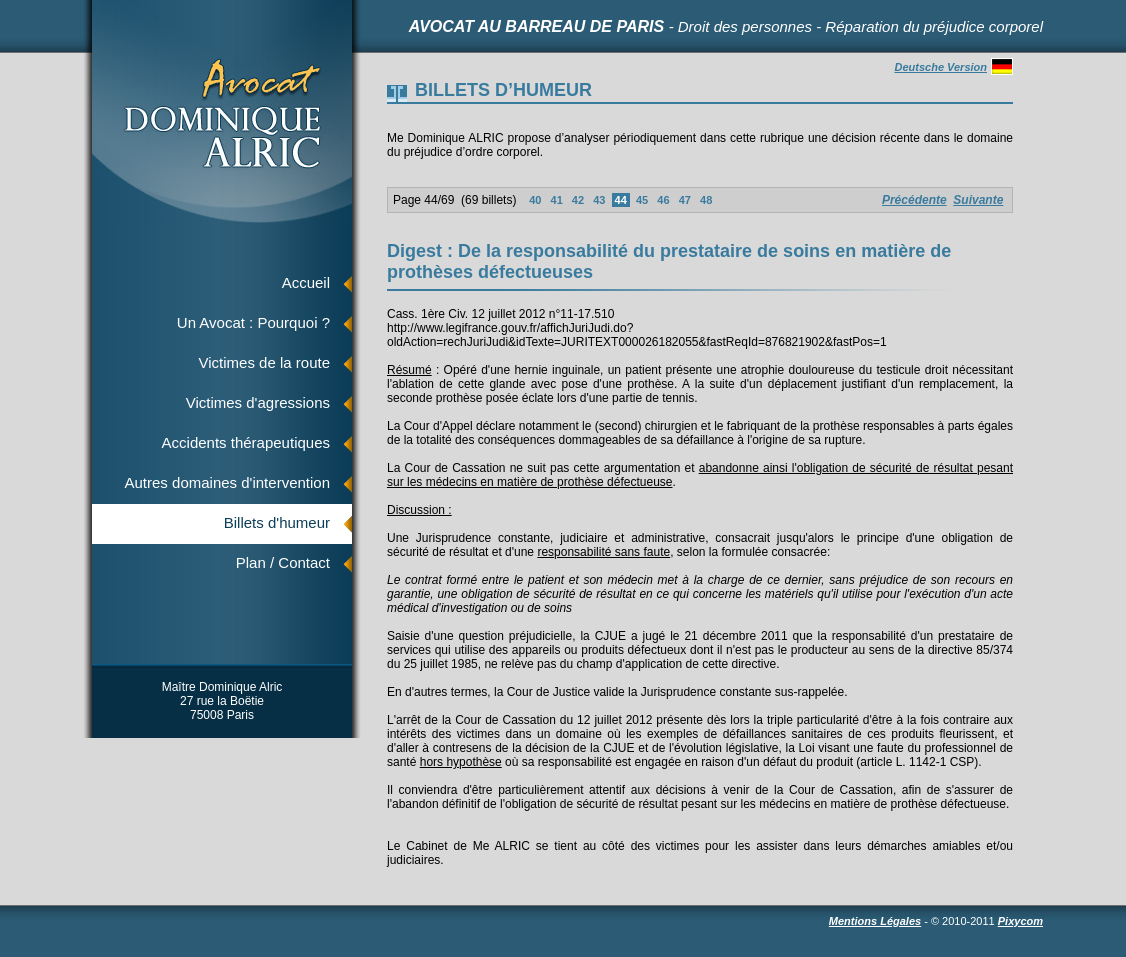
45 (642, 200)
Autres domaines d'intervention (227, 482)
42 (578, 200)
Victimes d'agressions (258, 402)
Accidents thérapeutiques (246, 442)
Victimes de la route (264, 362)
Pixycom (1020, 921)
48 (706, 200)
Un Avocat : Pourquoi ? (253, 322)
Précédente (914, 200)
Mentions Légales (875, 921)
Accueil (306, 282)
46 (663, 200)
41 (556, 200)
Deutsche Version (953, 67)
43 (599, 200)
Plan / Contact (283, 562)
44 (621, 200)
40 (535, 200)
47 (685, 200)
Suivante (978, 200)
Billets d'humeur (277, 522)
